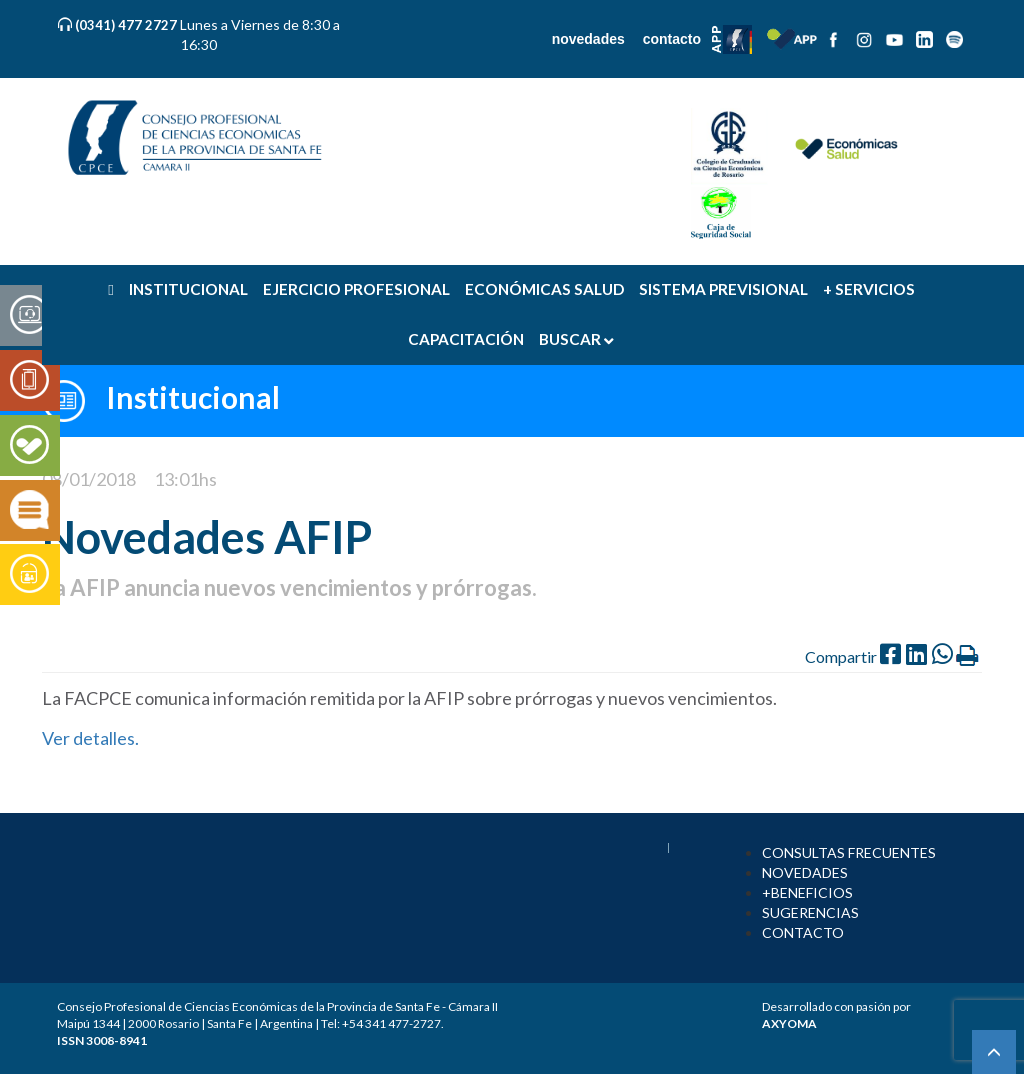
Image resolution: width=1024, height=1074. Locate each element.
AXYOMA (789, 1023)
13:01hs (185, 479)
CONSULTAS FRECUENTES (849, 852)
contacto (672, 39)
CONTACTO (803, 932)
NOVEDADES (805, 872)
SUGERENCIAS (810, 912)
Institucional (193, 397)
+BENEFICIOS (807, 892)
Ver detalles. (92, 738)
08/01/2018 (89, 479)
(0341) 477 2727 (127, 25)
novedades (588, 39)
